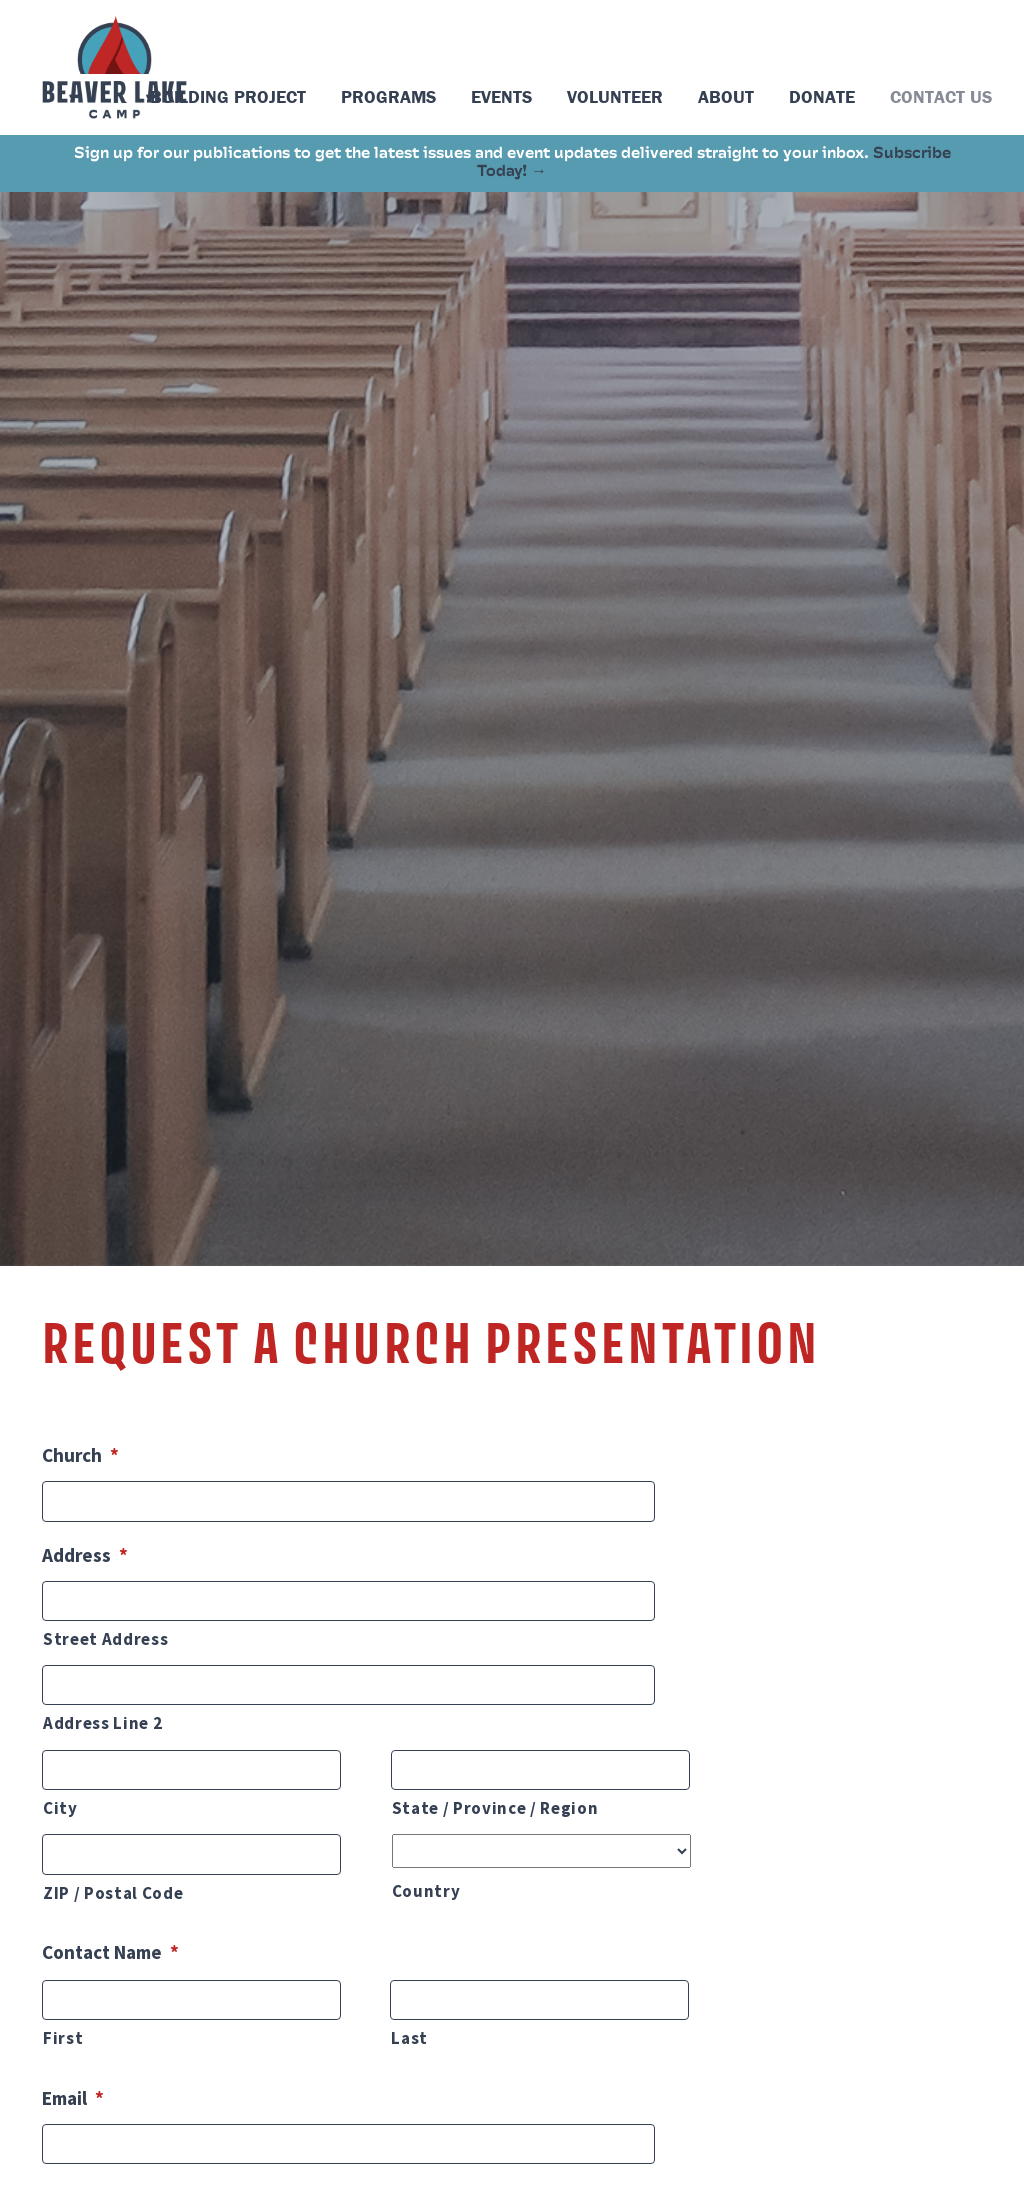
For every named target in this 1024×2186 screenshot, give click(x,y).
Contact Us (941, 96)
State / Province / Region (495, 1808)
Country (426, 1891)
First (63, 2038)
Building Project (228, 96)
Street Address (105, 1639)
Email (73, 2098)
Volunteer (615, 96)
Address (85, 1555)
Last (409, 2038)
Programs (388, 96)
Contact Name (110, 1952)
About (726, 96)
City (60, 1808)
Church (80, 1455)
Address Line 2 (102, 1723)
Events (501, 96)
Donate (822, 96)
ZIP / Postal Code (113, 1893)
